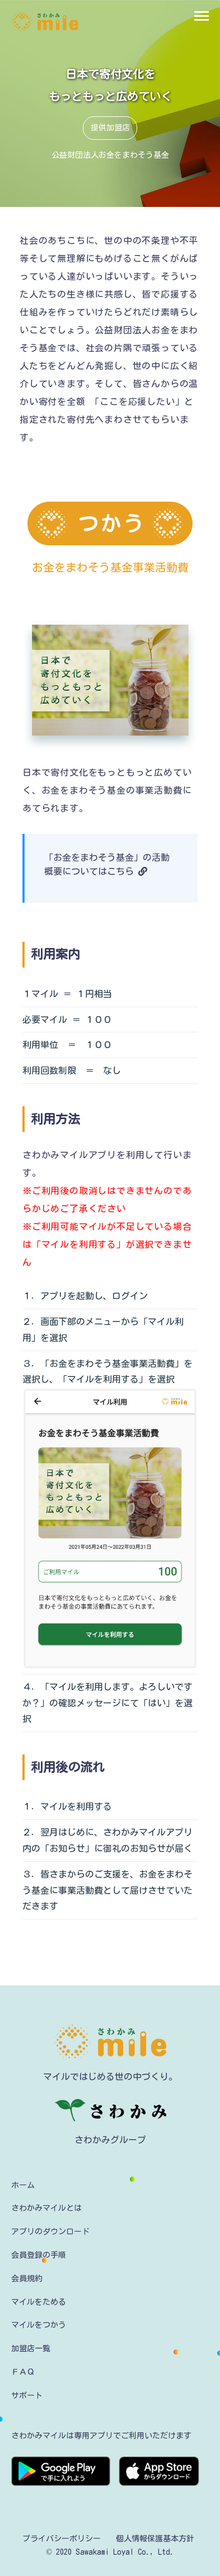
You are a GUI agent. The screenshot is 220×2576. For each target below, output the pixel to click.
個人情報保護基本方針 (155, 2538)
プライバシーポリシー (61, 2538)
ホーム (23, 2185)
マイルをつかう (38, 2325)
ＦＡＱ (23, 2372)
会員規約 (27, 2278)
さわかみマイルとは (46, 2208)
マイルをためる (38, 2302)
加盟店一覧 (30, 2348)
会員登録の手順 (38, 2255)
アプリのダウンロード (50, 2231)
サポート (27, 2395)
